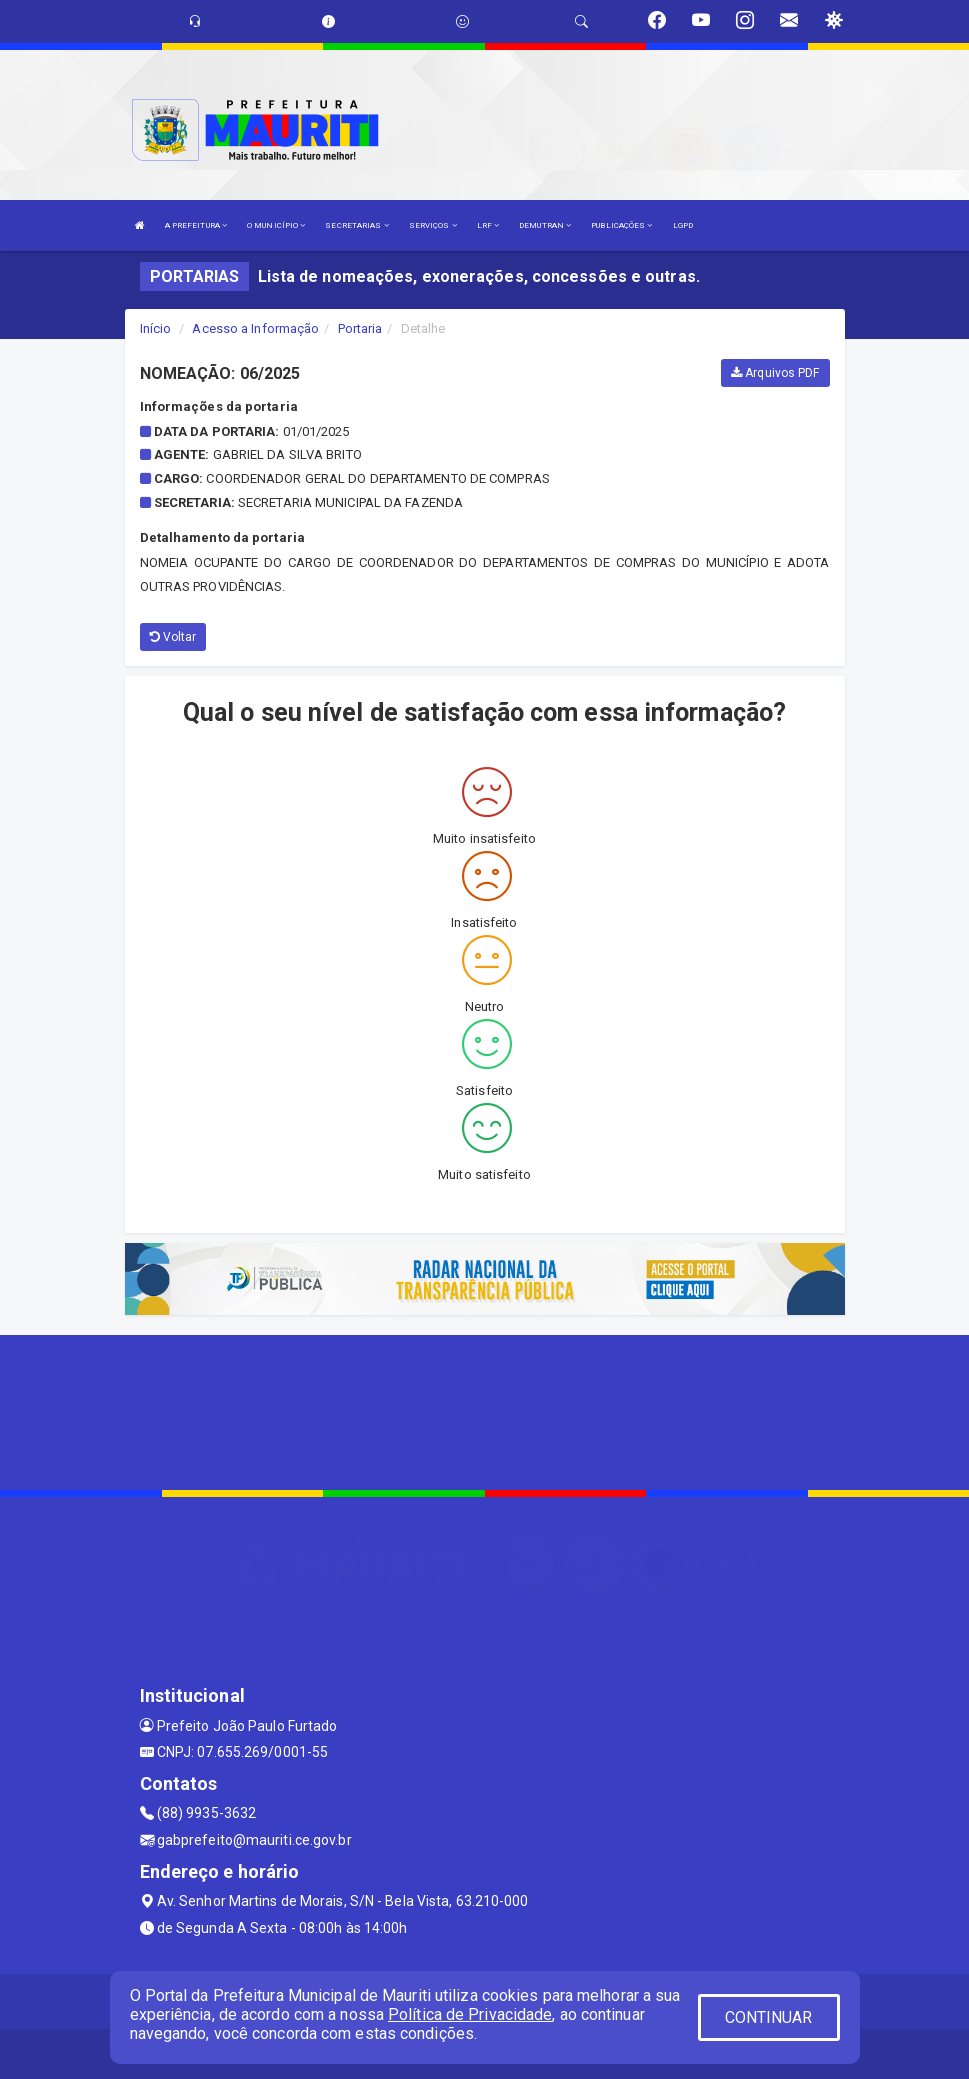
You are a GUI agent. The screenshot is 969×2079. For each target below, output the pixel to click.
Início (156, 328)
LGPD (683, 225)
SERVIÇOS (433, 225)
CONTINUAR (769, 2017)
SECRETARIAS (356, 225)
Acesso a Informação (255, 328)
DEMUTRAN (545, 225)
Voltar (173, 637)
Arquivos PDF (775, 373)
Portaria (360, 328)
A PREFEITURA (196, 225)
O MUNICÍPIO (276, 225)
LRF (488, 225)
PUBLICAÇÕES (621, 225)
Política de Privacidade (470, 2014)
